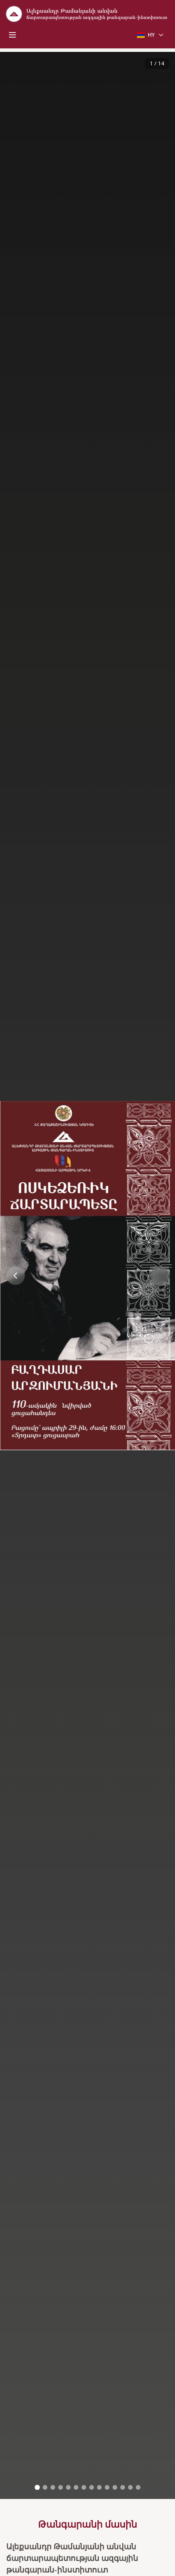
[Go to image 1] (37, 2484)
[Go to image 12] (122, 2484)
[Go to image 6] (76, 2484)
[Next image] (159, 1272)
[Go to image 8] (91, 2484)
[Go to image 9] (99, 2484)
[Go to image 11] (115, 2484)
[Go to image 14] (138, 2484)
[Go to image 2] (45, 2484)
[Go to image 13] (130, 2484)
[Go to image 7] (83, 2484)
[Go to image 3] (52, 2484)
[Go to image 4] (60, 2484)
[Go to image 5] (68, 2484)
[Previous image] (15, 1272)
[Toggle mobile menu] (12, 35)
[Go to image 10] (107, 2484)
